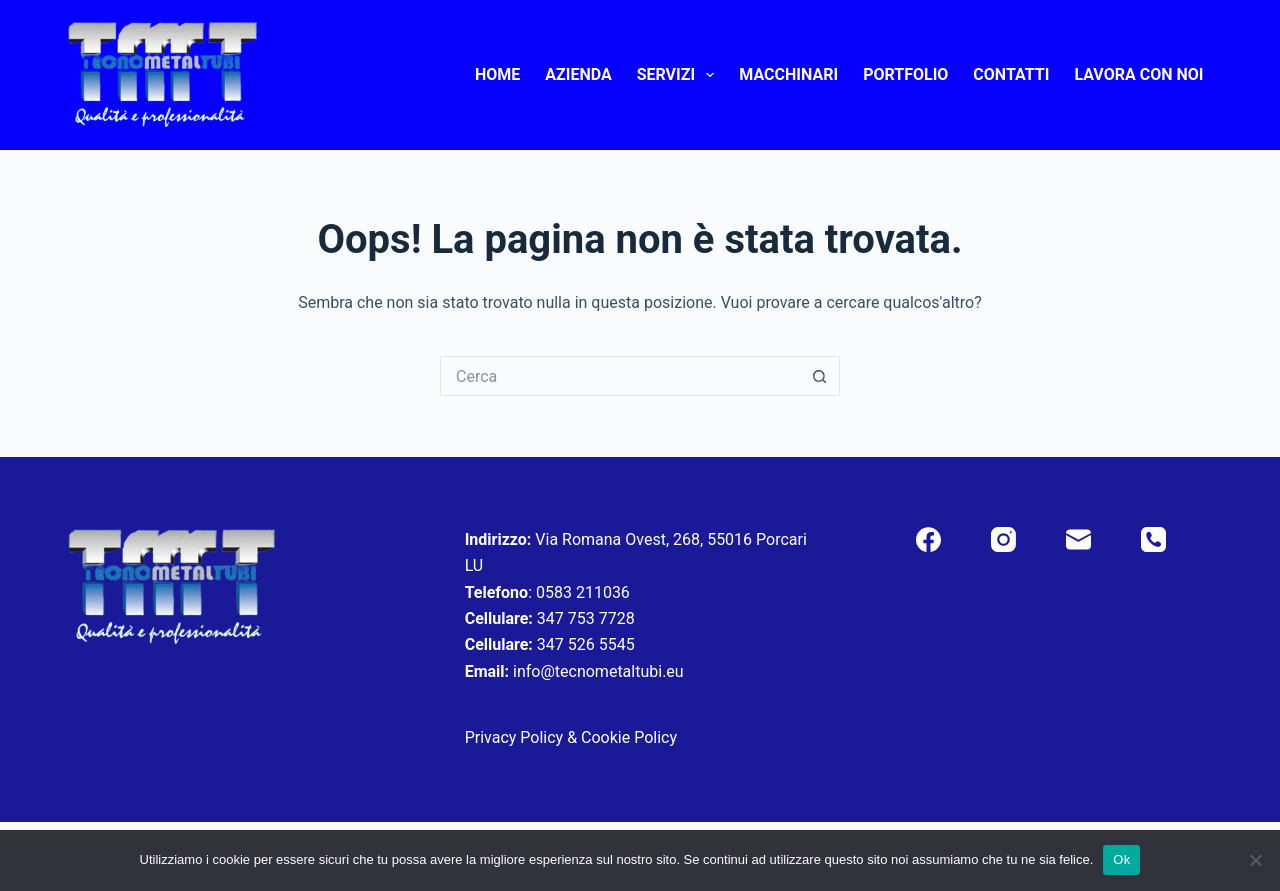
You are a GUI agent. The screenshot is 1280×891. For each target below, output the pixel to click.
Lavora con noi (1138, 74)
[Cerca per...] (620, 376)
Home (497, 74)
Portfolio (905, 74)
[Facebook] (928, 539)
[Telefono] (1153, 539)
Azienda (578, 74)
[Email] (1078, 539)
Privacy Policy (514, 737)
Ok (1121, 859)
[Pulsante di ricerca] (820, 376)
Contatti (1011, 74)
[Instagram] (1003, 539)
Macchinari (788, 74)
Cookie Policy (629, 737)
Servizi (680, 75)
